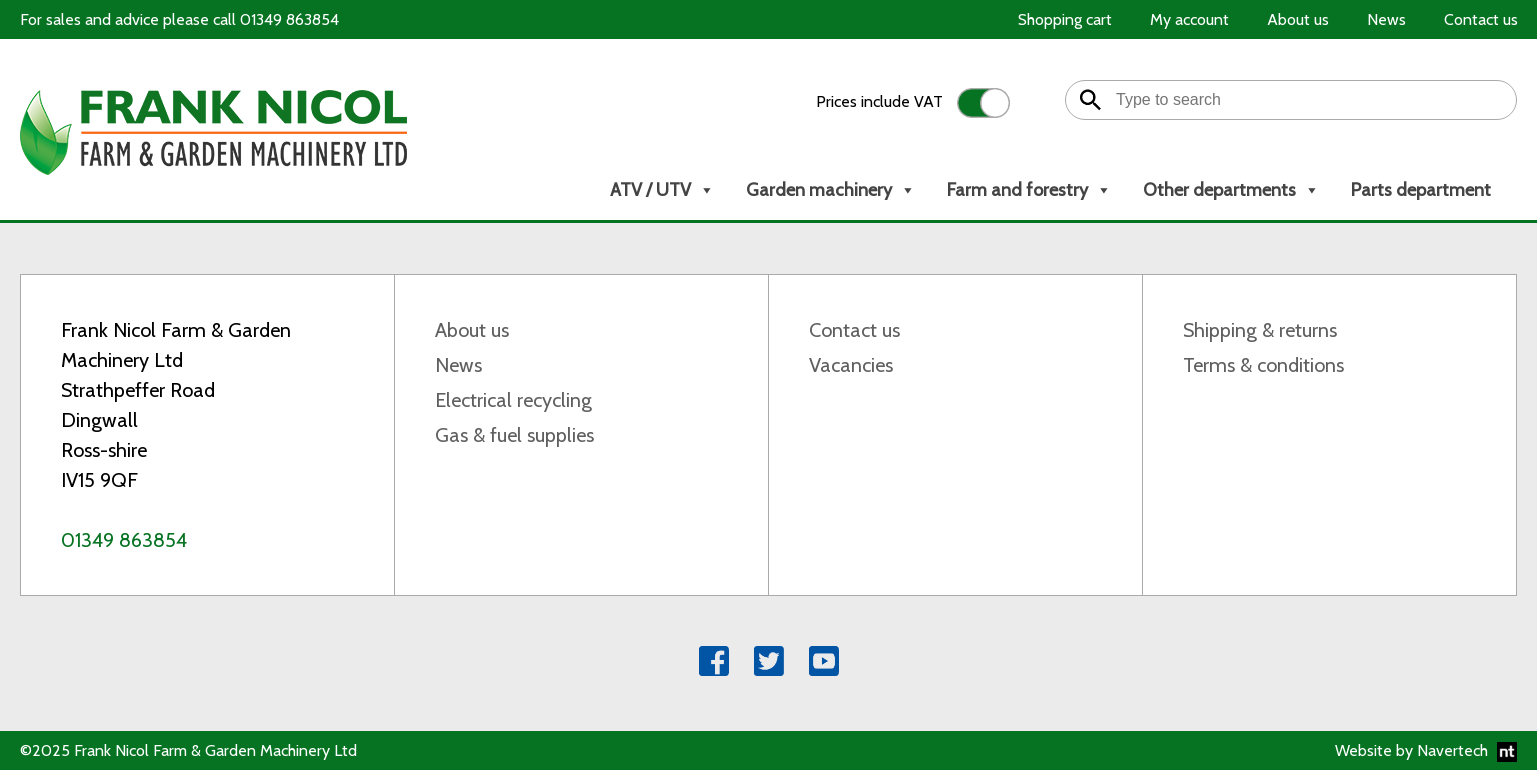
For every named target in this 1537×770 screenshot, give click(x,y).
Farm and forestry (1029, 190)
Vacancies (851, 365)
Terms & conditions (1263, 365)
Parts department (1421, 190)
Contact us (854, 330)
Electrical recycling (513, 400)
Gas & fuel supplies (514, 435)
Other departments (1231, 190)
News (458, 365)
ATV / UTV (662, 190)
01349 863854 (124, 540)
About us (472, 330)
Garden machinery (831, 190)
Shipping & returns (1260, 330)
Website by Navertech (1426, 751)
